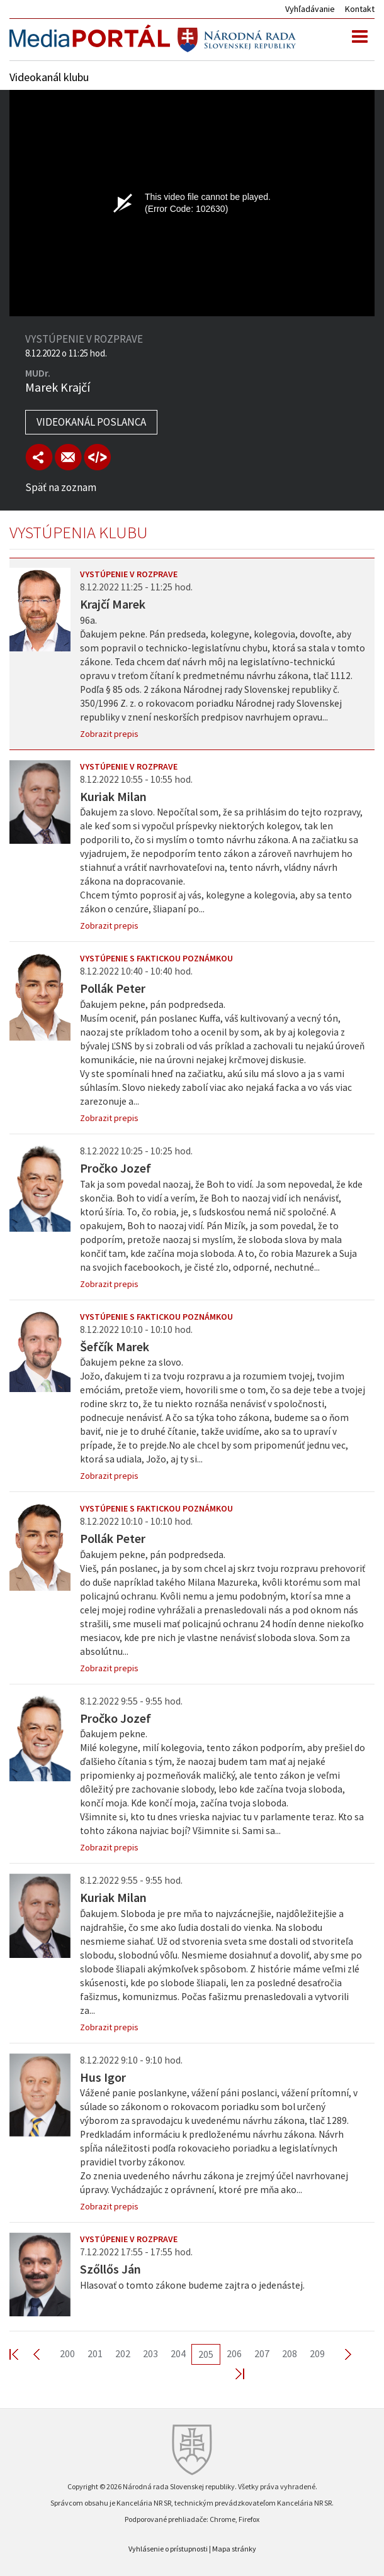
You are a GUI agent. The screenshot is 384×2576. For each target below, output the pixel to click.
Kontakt (360, 8)
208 (289, 2353)
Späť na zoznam (60, 487)
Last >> (232, 2373)
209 (317, 2353)
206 (234, 2353)
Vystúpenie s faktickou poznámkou (156, 958)
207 (261, 2353)
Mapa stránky (234, 2548)
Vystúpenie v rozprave (129, 574)
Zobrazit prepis (109, 733)
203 (150, 2353)
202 (122, 2353)
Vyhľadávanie (310, 8)
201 (95, 2353)
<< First (21, 2353)
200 (67, 2353)
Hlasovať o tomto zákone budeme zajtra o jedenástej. (192, 2285)
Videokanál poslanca (91, 422)
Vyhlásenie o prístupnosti (168, 2548)
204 (178, 2353)
